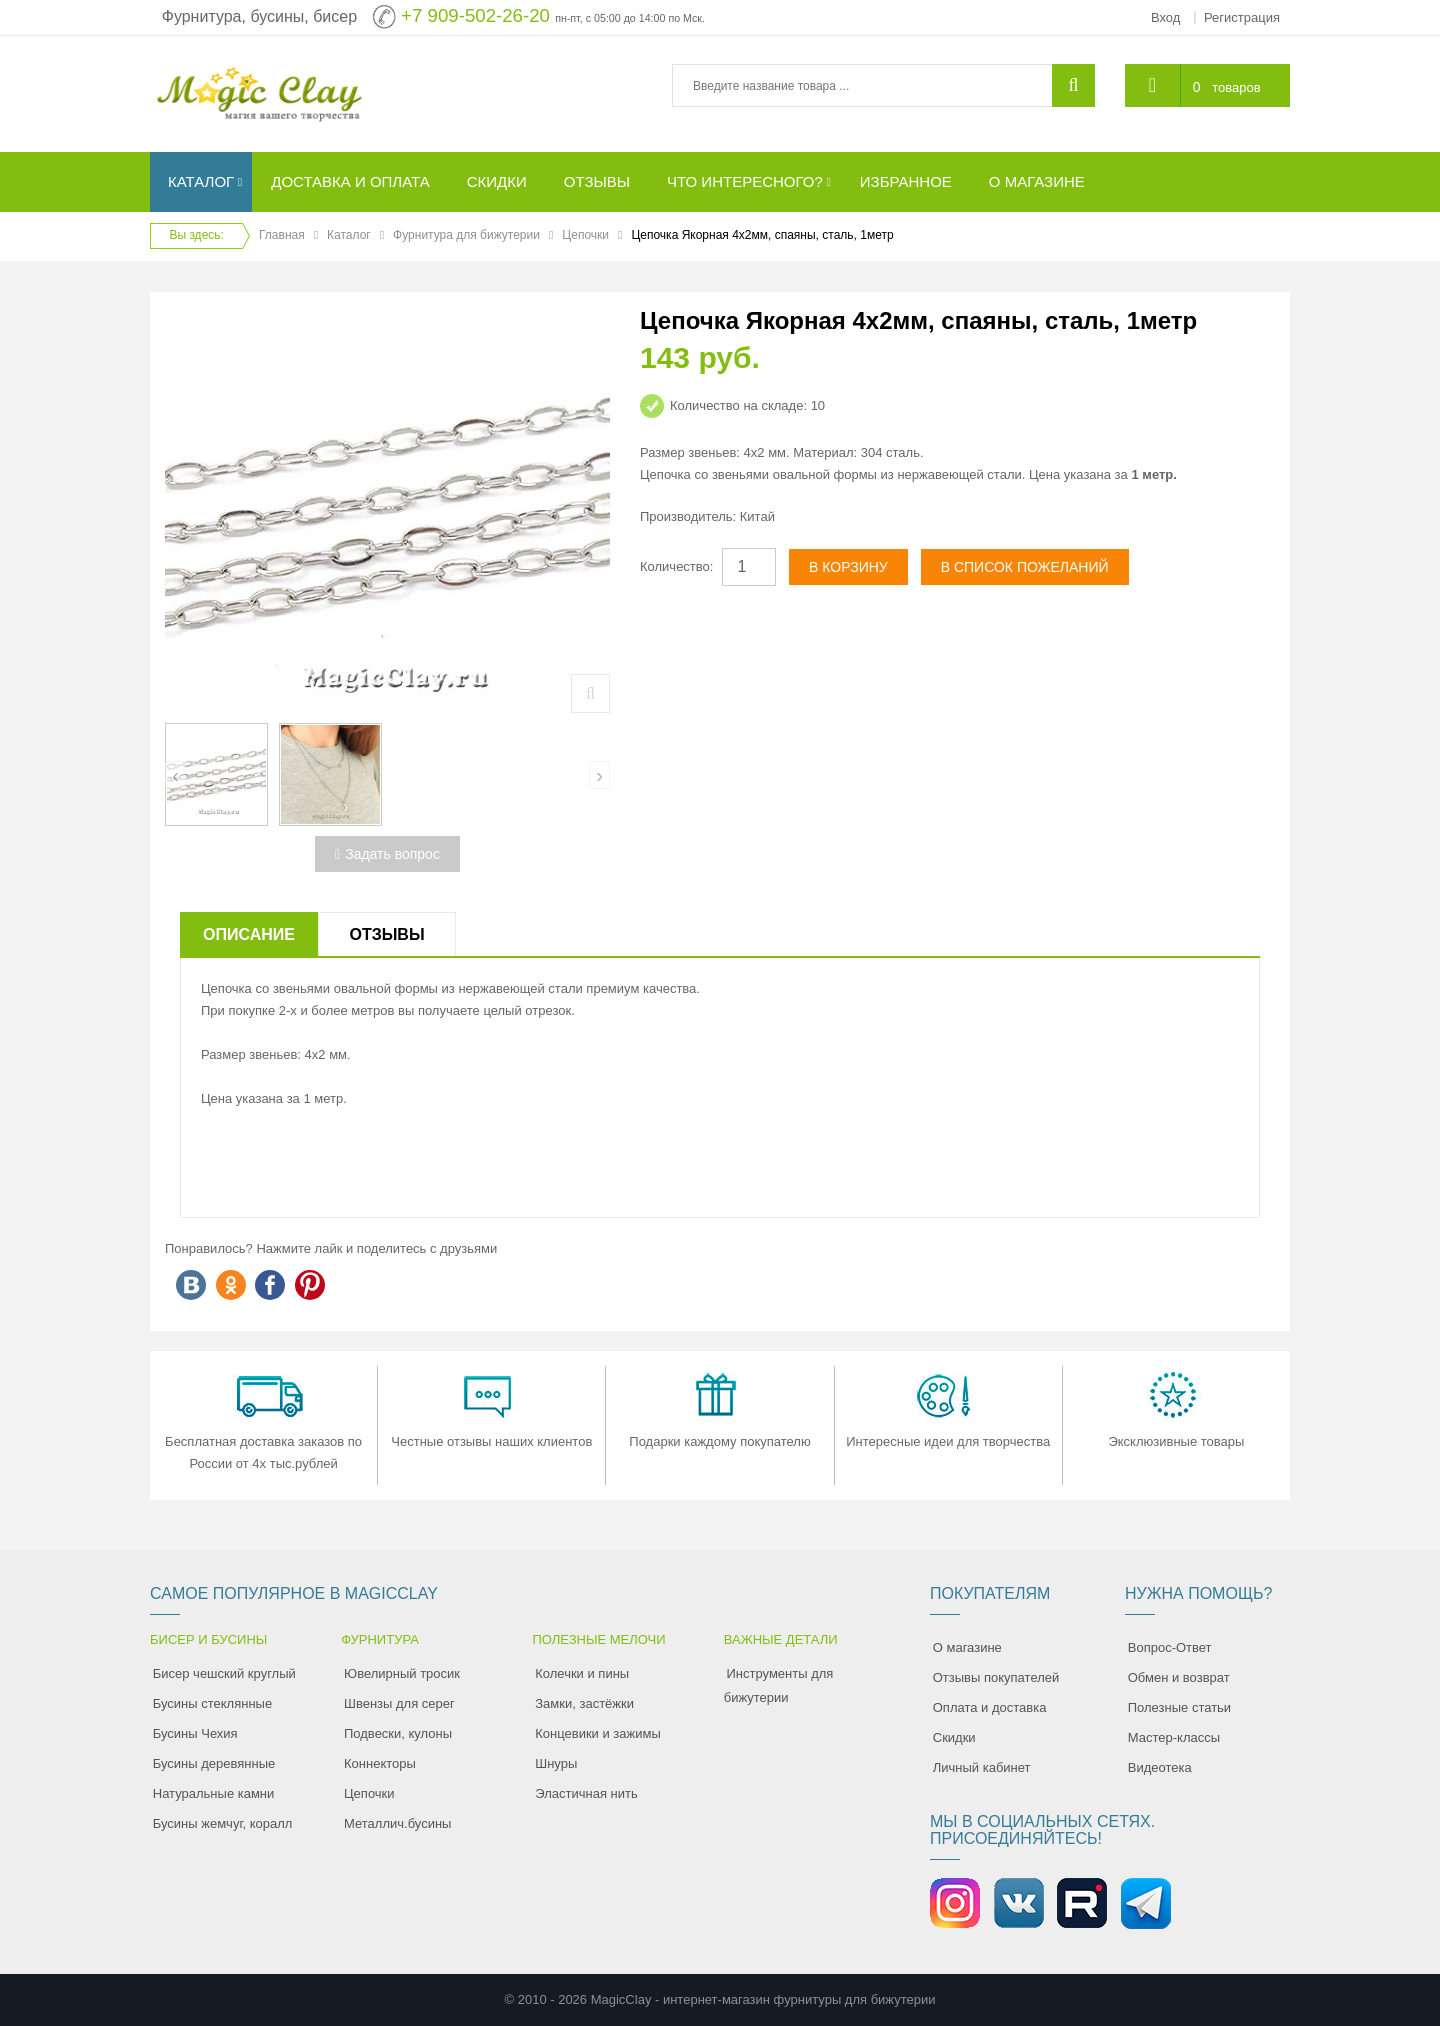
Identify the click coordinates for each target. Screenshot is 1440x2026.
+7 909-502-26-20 (475, 15)
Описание (249, 934)
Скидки (954, 1737)
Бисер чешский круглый (224, 1673)
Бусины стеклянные (212, 1703)
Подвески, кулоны (398, 1733)
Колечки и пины (582, 1673)
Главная (282, 235)
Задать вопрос (387, 854)
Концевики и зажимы (598, 1733)
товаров (1236, 87)
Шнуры (556, 1763)
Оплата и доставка (990, 1707)
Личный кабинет (982, 1767)
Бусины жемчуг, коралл (223, 1823)
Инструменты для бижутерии (779, 1685)
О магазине (967, 1647)
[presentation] (175, 775)
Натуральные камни (214, 1793)
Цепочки (585, 235)
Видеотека (1160, 1767)
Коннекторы (380, 1763)
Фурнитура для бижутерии (466, 235)
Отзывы (386, 934)
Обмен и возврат (1179, 1677)
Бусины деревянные (214, 1763)
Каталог (349, 235)
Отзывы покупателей (996, 1677)
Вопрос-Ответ (1170, 1647)
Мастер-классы (1174, 1737)
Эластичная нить (586, 1793)
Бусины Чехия (195, 1733)
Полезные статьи (1179, 1707)
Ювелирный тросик (402, 1673)
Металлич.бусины (397, 1823)
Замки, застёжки (584, 1703)
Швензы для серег (399, 1703)
